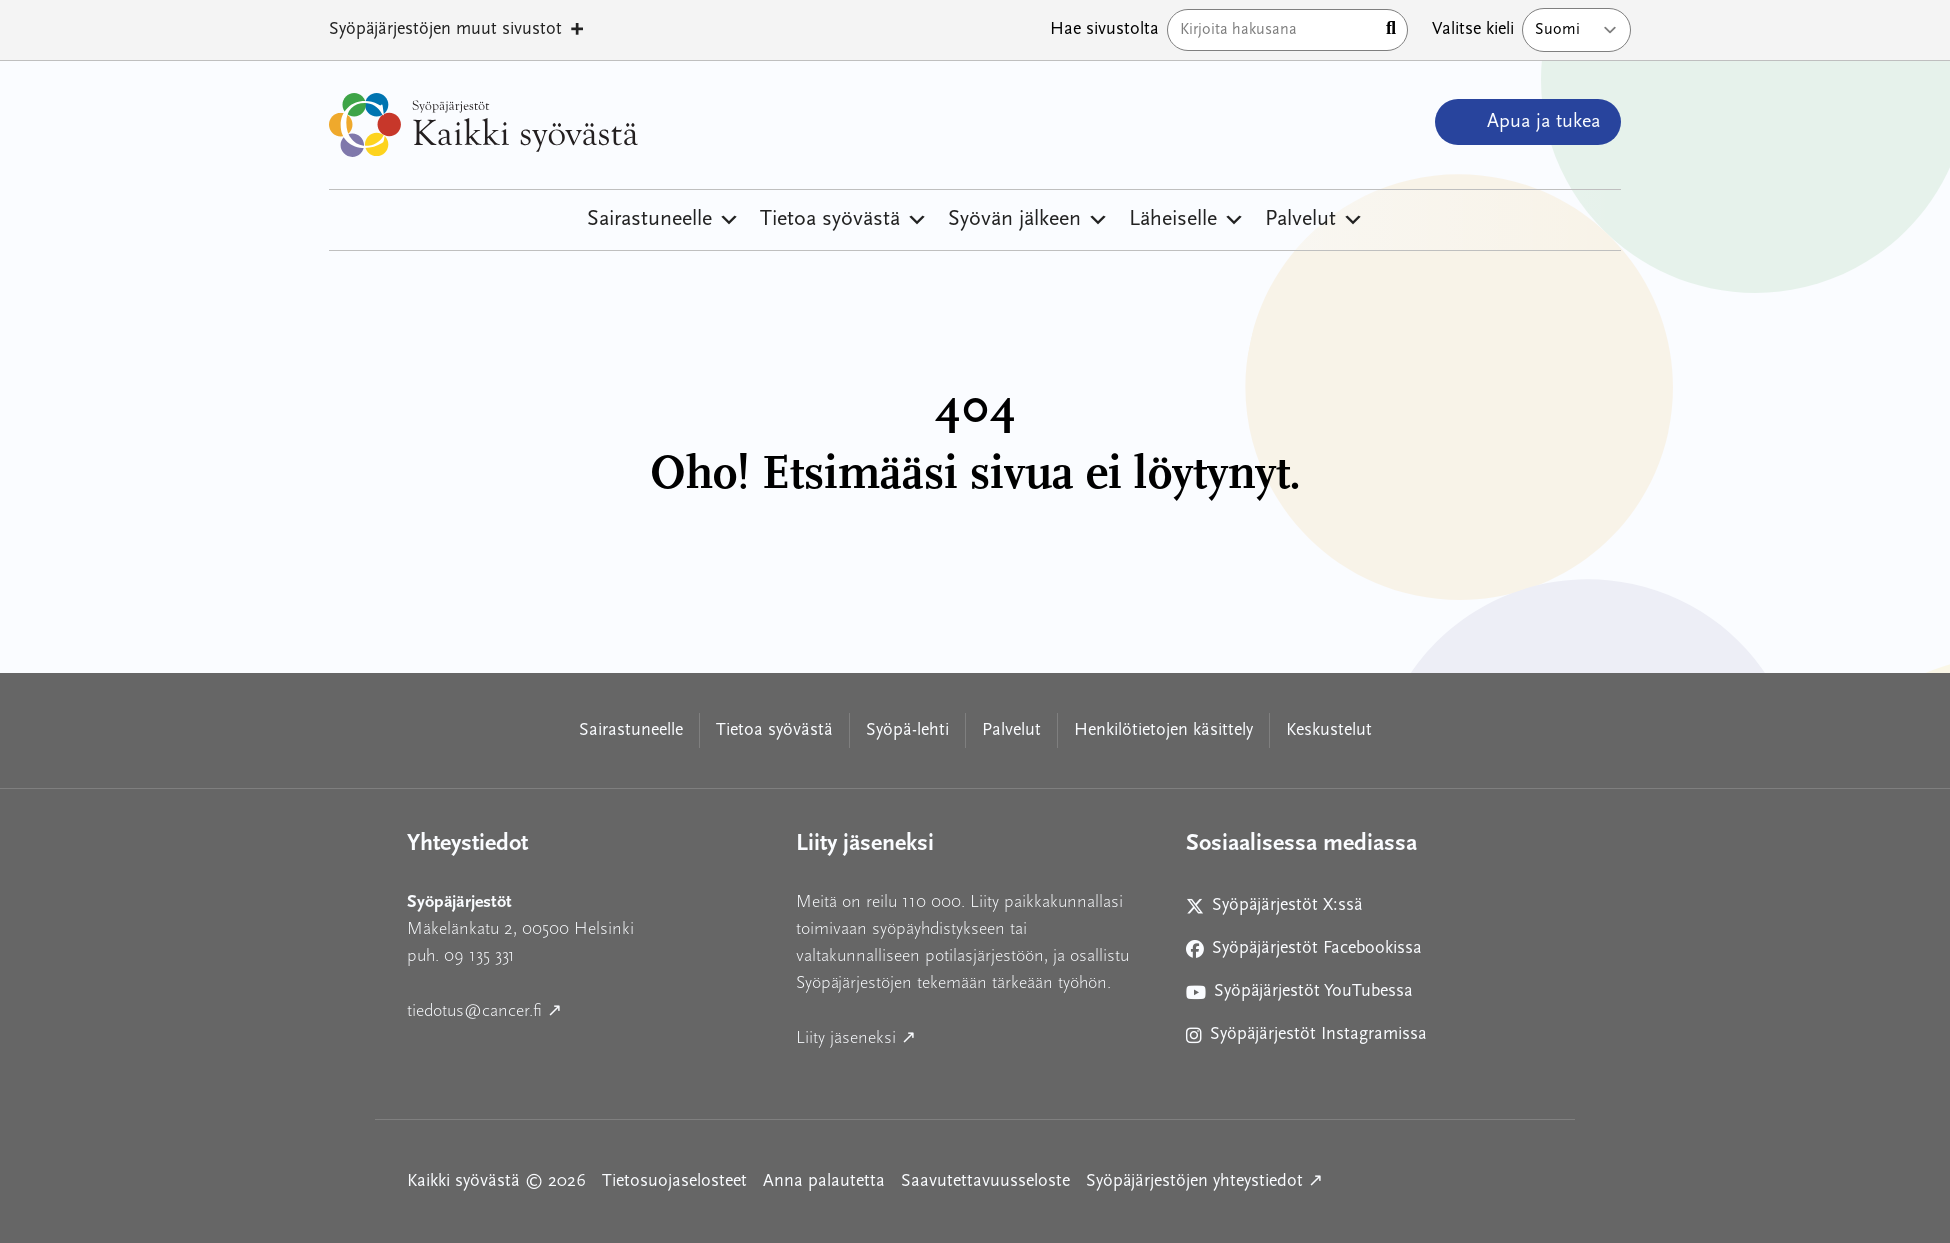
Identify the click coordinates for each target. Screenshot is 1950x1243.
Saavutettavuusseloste (985, 1181)
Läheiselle (1187, 220)
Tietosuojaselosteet (674, 1181)
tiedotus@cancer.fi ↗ (575, 1008)
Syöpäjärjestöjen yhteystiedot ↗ (1204, 1179)
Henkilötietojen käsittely (1163, 730)
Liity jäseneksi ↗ (946, 1035)
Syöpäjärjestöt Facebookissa (1304, 952)
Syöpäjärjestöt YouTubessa (1299, 995)
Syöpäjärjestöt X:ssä (1282, 909)
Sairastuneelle (663, 220)
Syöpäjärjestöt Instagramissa (1306, 1038)
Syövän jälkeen (1028, 220)
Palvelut (1314, 220)
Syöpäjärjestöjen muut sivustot (457, 30)
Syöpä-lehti (907, 730)
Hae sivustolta (1104, 29)
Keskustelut (1329, 730)
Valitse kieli (1473, 29)
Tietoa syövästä (844, 220)
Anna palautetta (824, 1181)
